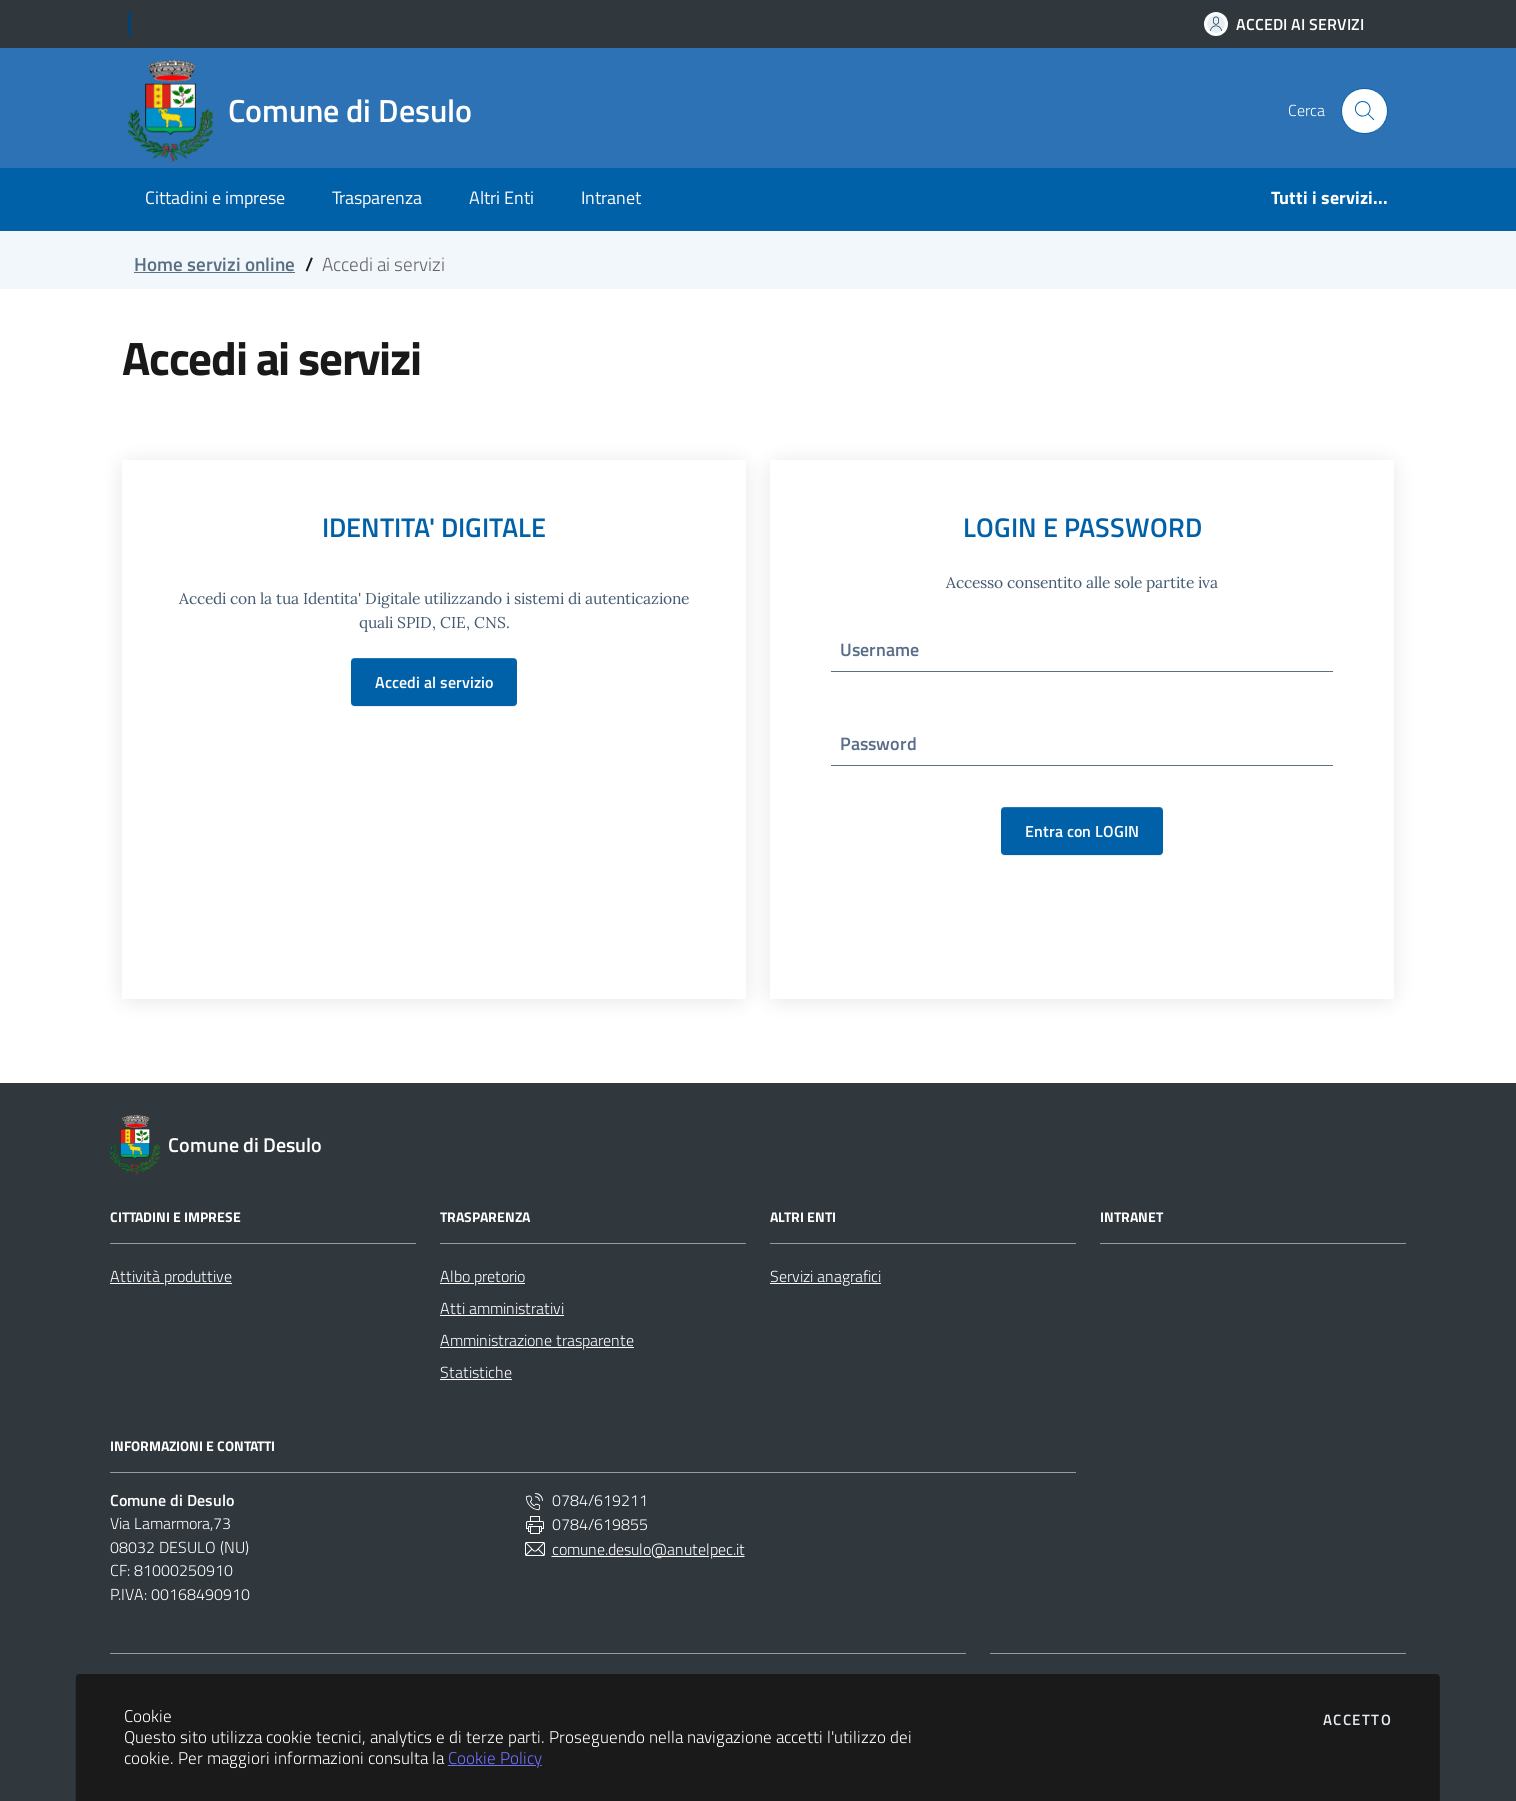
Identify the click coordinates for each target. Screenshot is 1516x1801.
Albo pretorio (482, 1276)
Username (879, 649)
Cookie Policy (495, 1757)
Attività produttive (171, 1276)
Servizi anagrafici (825, 1276)
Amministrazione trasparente (537, 1340)
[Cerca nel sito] (1364, 111)
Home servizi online (214, 264)
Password (878, 743)
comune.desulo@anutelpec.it (634, 1549)
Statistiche (476, 1372)
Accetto (1358, 1719)
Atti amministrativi (502, 1308)
